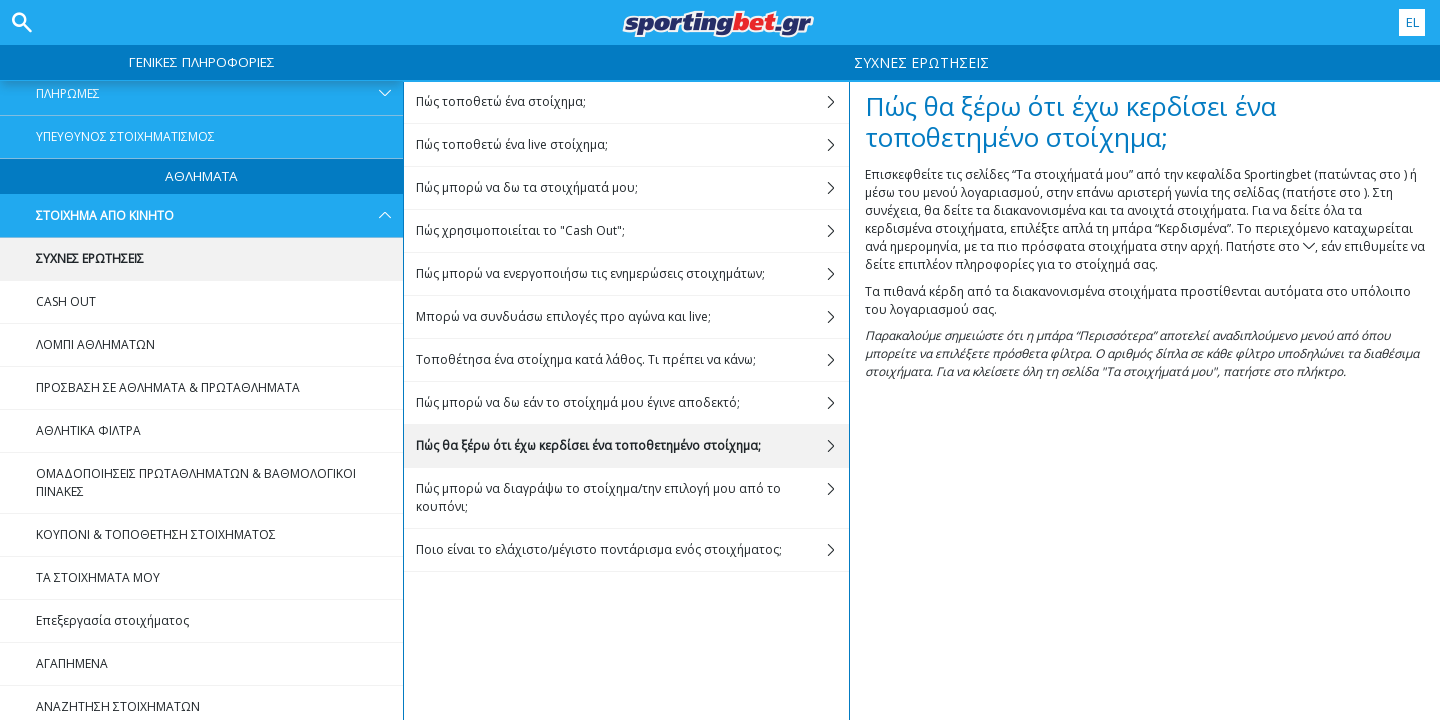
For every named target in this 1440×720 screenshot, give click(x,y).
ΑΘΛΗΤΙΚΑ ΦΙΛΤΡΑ (88, 430)
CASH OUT (66, 301)
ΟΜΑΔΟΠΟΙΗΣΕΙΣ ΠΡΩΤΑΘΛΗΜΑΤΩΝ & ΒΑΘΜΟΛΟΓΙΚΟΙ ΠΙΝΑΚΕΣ (196, 482)
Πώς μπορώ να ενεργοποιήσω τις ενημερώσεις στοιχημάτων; (632, 274)
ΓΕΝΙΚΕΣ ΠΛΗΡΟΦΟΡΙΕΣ (202, 62)
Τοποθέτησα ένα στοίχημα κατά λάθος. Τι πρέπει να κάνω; (632, 360)
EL (1412, 22)
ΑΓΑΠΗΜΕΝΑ (72, 663)
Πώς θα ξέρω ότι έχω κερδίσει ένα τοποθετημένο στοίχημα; (632, 446)
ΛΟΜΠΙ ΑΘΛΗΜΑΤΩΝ (95, 344)
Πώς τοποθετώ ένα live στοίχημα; (632, 145)
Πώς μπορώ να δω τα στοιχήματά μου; (632, 188)
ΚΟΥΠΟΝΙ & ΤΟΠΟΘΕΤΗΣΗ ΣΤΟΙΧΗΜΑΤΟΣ (156, 534)
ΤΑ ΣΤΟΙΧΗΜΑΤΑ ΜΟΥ (98, 577)
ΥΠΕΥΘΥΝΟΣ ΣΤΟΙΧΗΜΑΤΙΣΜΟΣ (125, 136)
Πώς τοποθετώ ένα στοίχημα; (632, 102)
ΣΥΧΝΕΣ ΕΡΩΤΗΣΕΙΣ (90, 258)
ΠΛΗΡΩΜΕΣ (219, 94)
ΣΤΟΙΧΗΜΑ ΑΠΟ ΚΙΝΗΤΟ (219, 216)
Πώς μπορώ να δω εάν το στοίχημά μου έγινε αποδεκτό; (632, 403)
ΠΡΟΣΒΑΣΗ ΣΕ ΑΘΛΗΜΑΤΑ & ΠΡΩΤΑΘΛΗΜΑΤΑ (168, 387)
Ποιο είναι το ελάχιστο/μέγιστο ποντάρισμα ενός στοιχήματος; (632, 550)
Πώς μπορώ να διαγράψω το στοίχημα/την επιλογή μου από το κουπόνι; (632, 498)
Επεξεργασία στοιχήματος (112, 620)
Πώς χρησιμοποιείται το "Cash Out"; (632, 231)
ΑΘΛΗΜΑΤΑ (201, 176)
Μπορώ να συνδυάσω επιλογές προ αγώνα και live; (632, 317)
